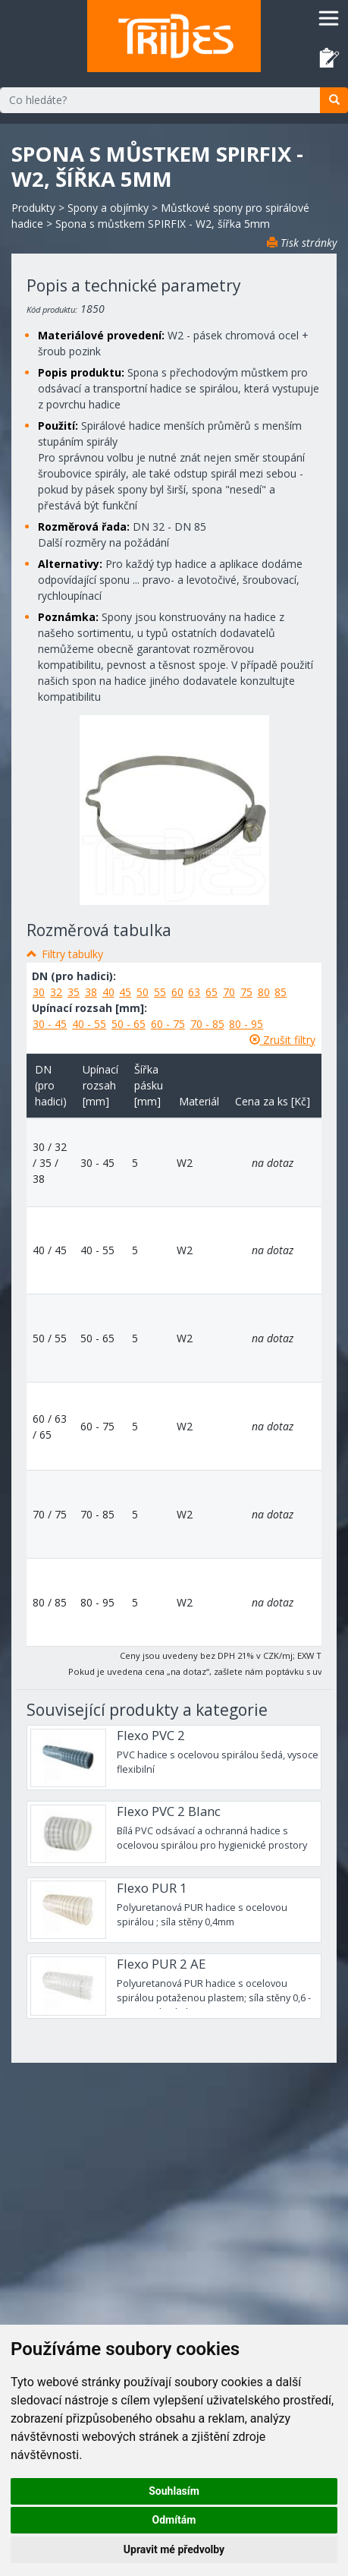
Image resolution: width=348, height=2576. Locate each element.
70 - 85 (207, 1024)
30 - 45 (50, 1024)
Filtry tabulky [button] (72, 954)
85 (280, 992)
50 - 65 (128, 1024)
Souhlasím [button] (174, 2491)
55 (160, 992)
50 (142, 992)
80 (264, 992)
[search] (334, 100)
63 (194, 992)
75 (246, 992)
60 (177, 992)
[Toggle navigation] (328, 18)
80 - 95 (246, 1024)
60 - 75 (168, 1024)
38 (91, 992)
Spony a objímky (108, 207)
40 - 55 (89, 1024)
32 (56, 992)
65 (211, 992)
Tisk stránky (302, 242)
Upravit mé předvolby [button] (174, 2549)
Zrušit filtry (282, 1040)
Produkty (33, 207)
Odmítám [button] (174, 2520)
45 (125, 992)
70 (229, 992)
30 (39, 992)
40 (108, 992)
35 (73, 992)
